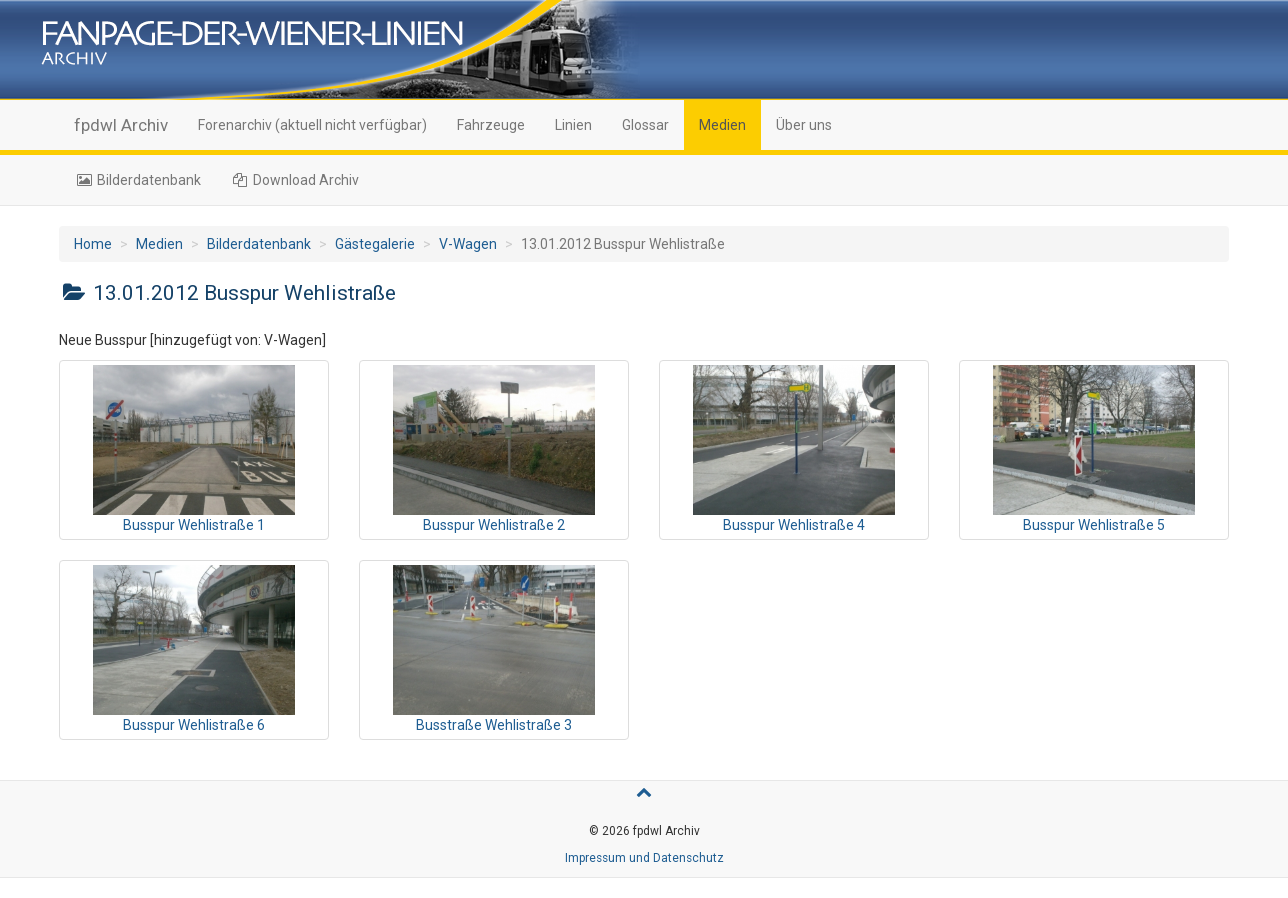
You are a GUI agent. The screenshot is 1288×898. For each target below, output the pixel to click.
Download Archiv (295, 180)
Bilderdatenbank (137, 180)
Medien (722, 125)
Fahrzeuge (491, 125)
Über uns (804, 125)
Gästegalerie (375, 244)
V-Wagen (468, 244)
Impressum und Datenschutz (644, 858)
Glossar (645, 125)
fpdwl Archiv (121, 125)
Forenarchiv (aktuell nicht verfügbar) (312, 125)
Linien (573, 125)
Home (93, 244)
